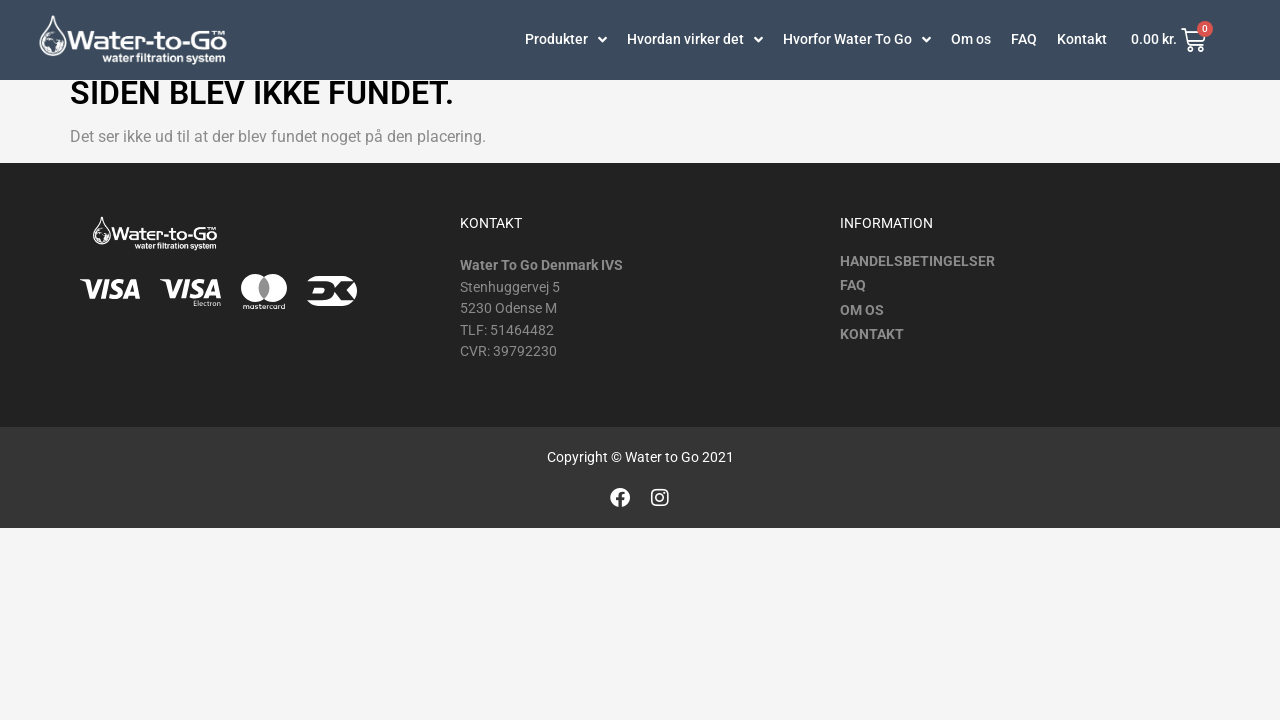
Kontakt (1082, 40)
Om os (971, 40)
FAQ (1024, 40)
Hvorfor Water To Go (857, 40)
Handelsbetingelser (917, 273)
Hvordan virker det (695, 40)
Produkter (566, 40)
